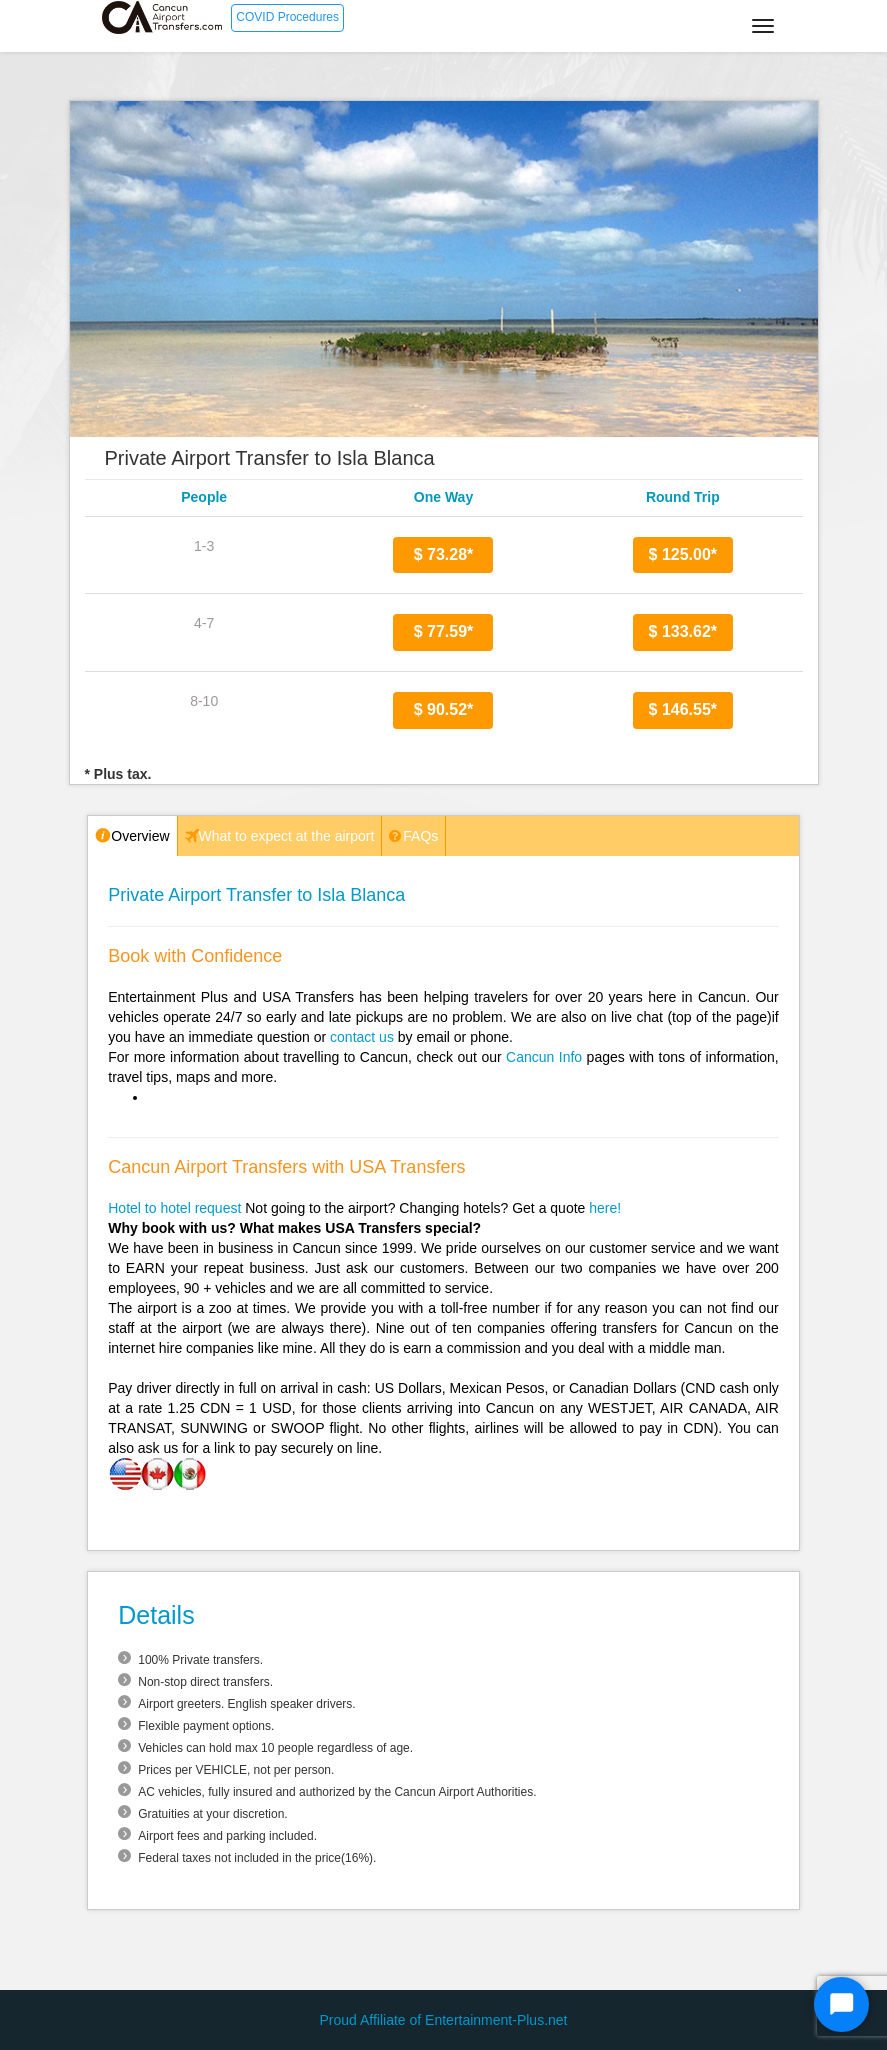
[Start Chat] (841, 2004)
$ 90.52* (444, 709)
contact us (362, 1037)
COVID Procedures (287, 17)
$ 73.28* (444, 554)
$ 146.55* (683, 709)
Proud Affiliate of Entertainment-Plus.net (444, 2020)
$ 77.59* (444, 631)
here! (605, 1208)
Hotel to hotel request (174, 1208)
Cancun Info (544, 1057)
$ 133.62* (683, 631)
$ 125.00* (683, 554)
